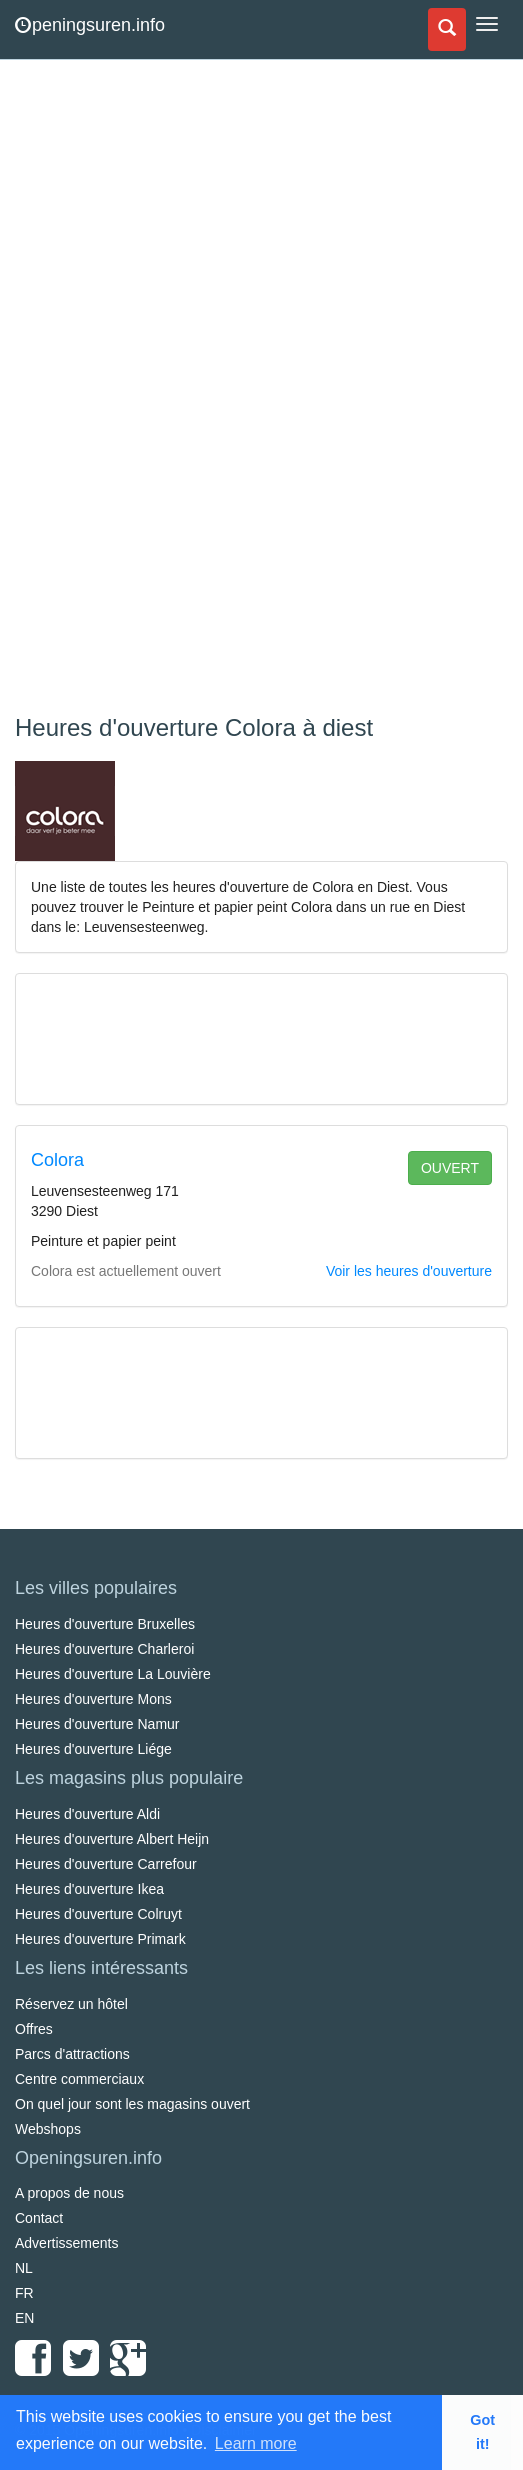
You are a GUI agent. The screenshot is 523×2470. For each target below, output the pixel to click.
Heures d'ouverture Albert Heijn (112, 1839)
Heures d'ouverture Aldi (87, 1814)
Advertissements (66, 2243)
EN (24, 2318)
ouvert (450, 1168)
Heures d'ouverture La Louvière (113, 1674)
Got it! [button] (482, 2432)
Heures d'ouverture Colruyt (98, 1914)
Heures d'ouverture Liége (93, 1749)
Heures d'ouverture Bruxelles (105, 1624)
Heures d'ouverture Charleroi (104, 1649)
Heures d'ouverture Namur (97, 1724)
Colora (57, 1160)
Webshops (48, 2129)
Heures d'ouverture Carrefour (106, 1864)
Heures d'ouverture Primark (100, 1939)
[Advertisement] (165, 390)
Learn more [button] (256, 2443)
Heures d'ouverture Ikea (89, 1889)
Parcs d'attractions (72, 2054)
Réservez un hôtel (71, 2004)
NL (24, 2268)
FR (24, 2293)
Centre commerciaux (79, 2079)
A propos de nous (69, 2193)
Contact (39, 2218)
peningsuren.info (90, 25)
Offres (34, 2029)
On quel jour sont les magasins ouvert (132, 2104)
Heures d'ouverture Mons (93, 1699)
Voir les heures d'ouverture (409, 1271)
